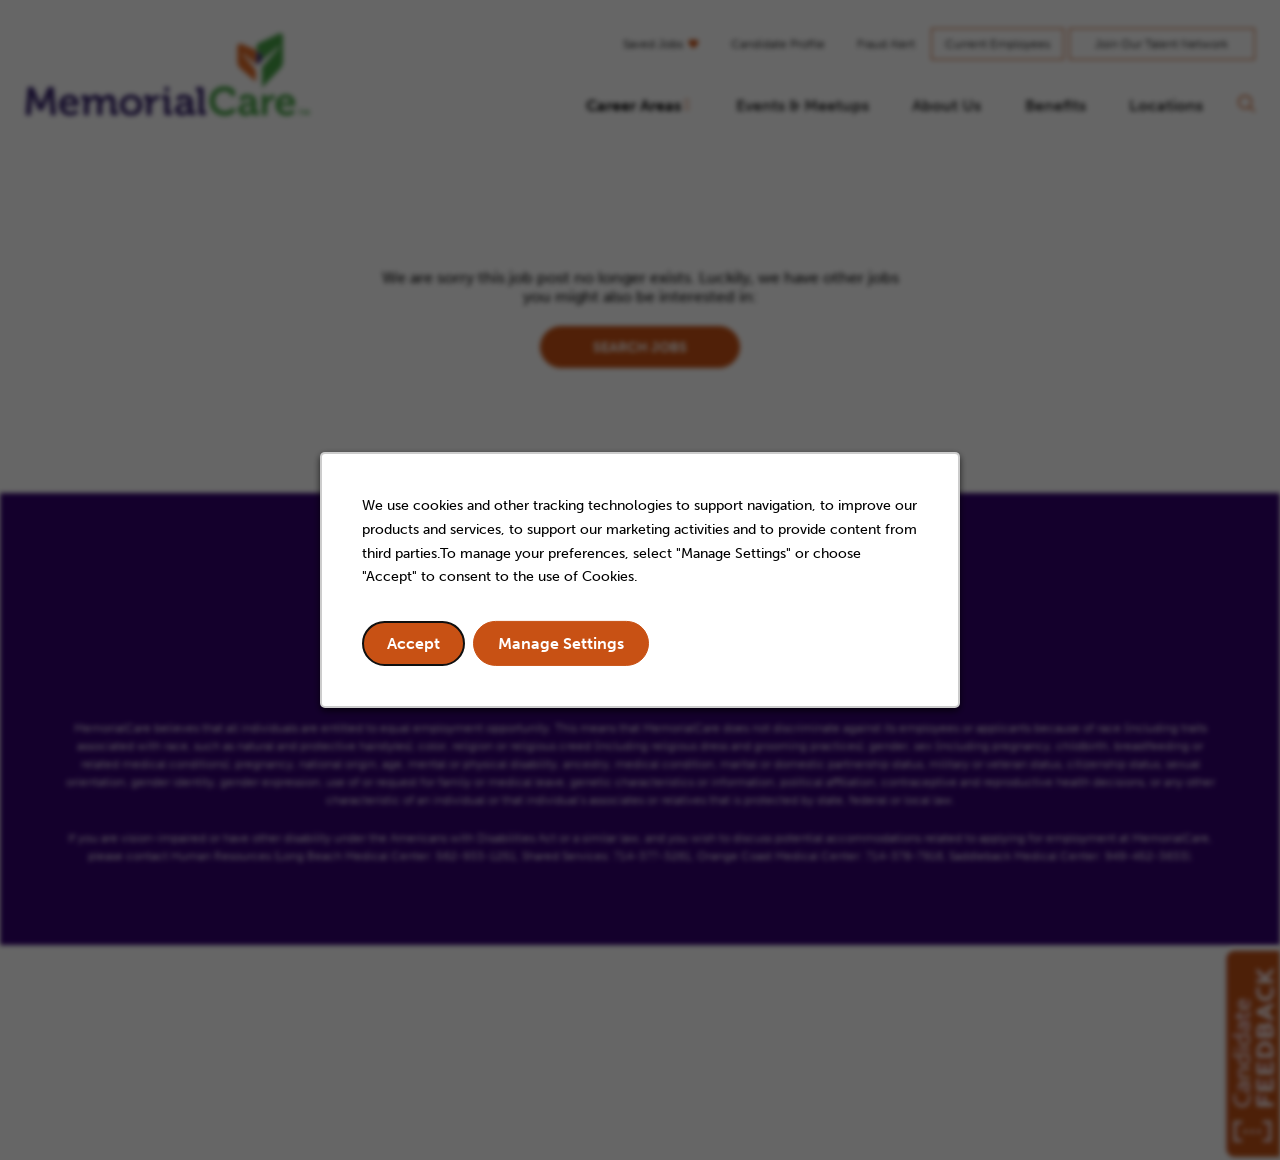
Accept (413, 643)
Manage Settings (561, 643)
